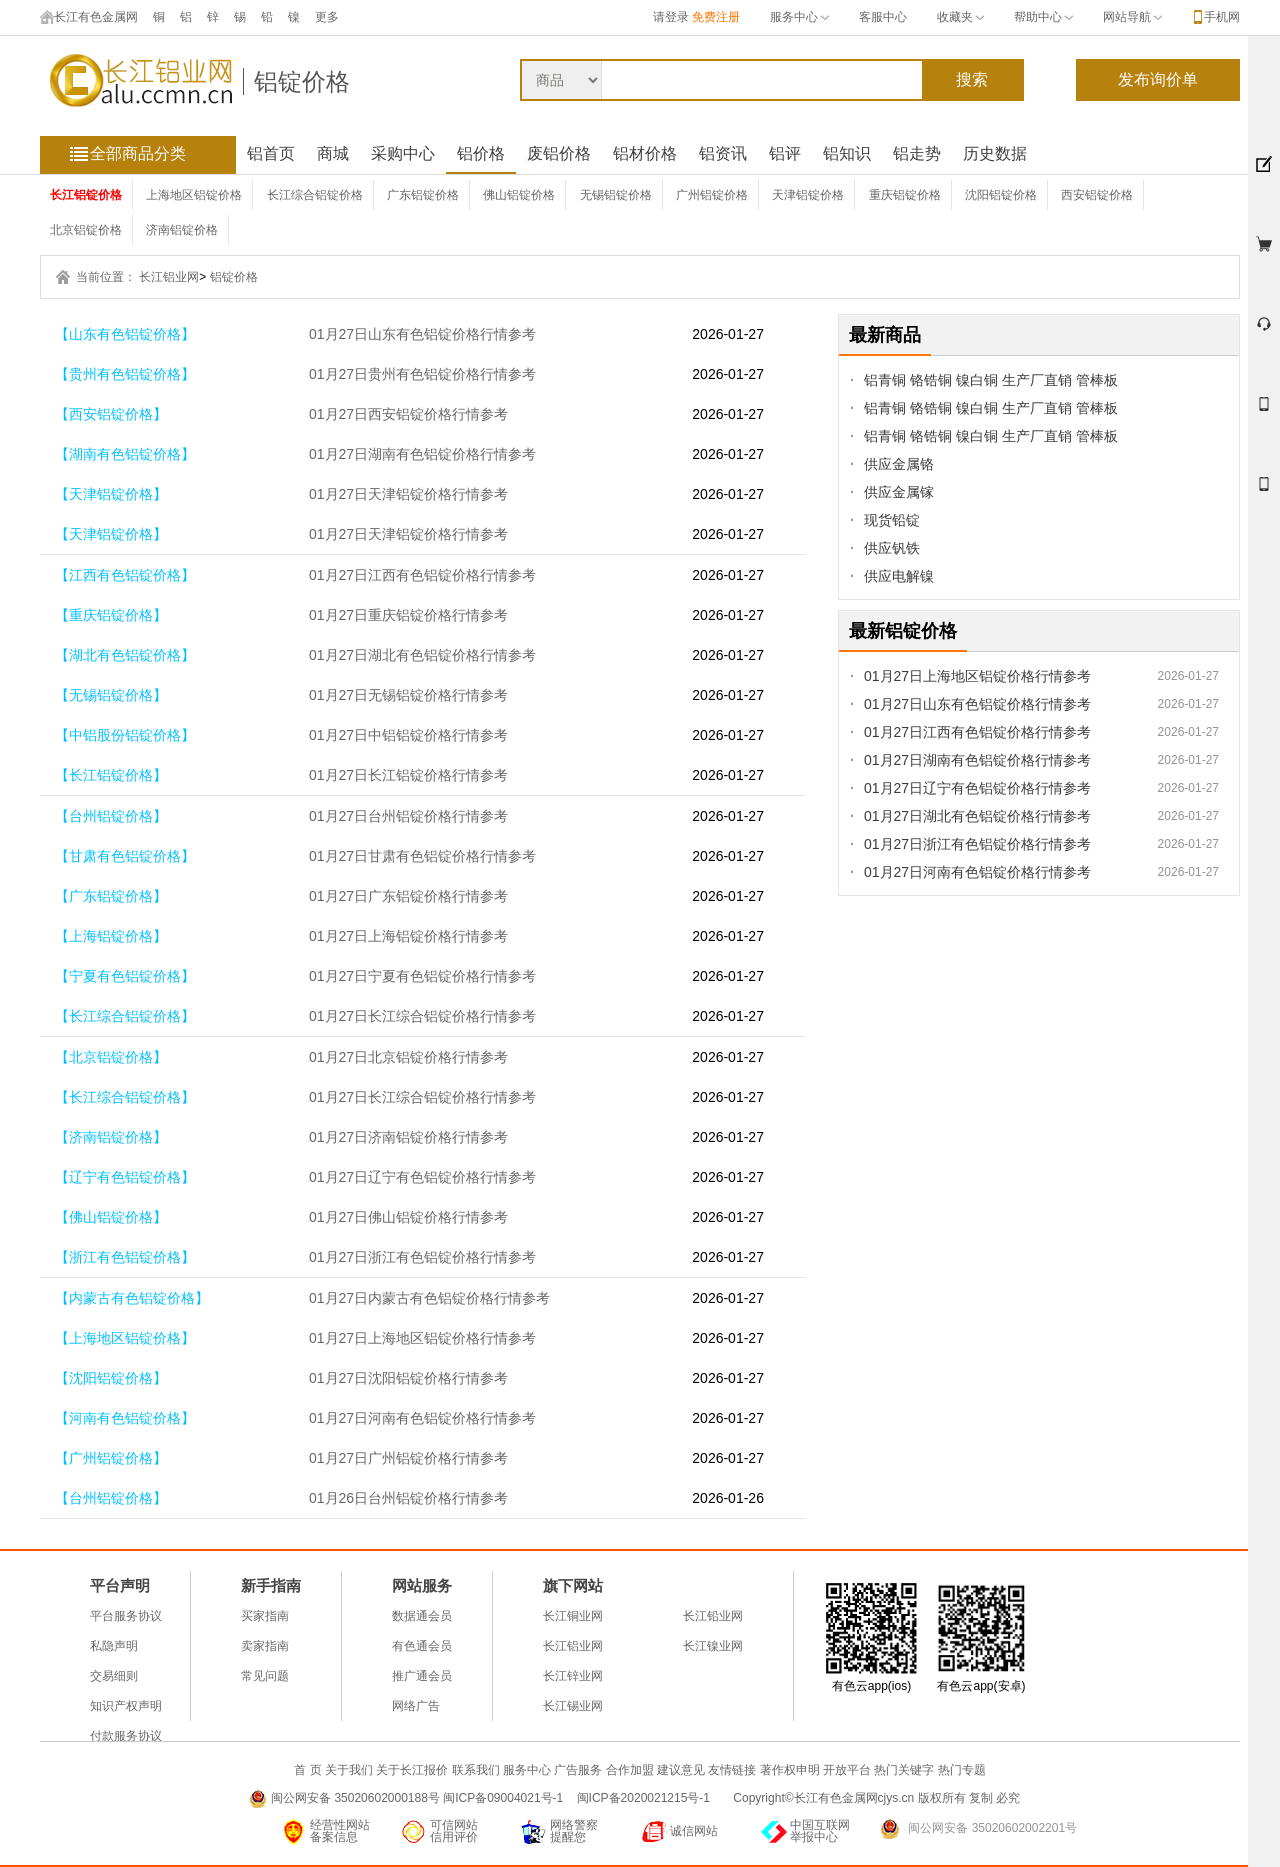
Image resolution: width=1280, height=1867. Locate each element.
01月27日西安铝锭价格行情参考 (408, 414)
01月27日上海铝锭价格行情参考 (408, 936)
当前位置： (106, 277)
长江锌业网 (573, 1676)
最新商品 (885, 335)
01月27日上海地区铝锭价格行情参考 (422, 1338)
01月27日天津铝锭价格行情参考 (408, 494)
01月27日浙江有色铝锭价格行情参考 (422, 1257)
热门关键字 (904, 1770)
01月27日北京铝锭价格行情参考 (408, 1057)
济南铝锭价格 (182, 230)
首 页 (307, 1770)
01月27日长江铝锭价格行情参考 (408, 775)
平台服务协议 (126, 1616)
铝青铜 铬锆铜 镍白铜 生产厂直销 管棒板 (991, 380)
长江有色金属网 (89, 17)
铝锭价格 (302, 81)
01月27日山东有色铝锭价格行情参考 (422, 334)
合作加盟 (630, 1770)
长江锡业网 (573, 1706)
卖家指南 (265, 1646)
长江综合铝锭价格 (315, 195)
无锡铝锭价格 (616, 195)
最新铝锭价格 (903, 631)
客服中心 (883, 17)
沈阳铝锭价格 (1001, 195)
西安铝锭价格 (1097, 195)
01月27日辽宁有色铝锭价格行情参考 (422, 1177)
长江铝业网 (169, 277)
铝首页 (271, 153)
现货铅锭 (892, 520)
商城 (333, 153)
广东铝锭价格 (423, 195)
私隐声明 (114, 1646)
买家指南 (265, 1616)
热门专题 (962, 1770)
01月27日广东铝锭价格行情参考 (408, 896)
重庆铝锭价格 (905, 195)
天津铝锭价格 (808, 195)
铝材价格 (645, 153)
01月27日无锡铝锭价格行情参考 (408, 695)
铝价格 (481, 153)
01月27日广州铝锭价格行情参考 (408, 1458)
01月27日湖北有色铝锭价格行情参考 (422, 655)
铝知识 (847, 153)
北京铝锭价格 (86, 230)
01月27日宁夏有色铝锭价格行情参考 (422, 976)
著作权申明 (790, 1770)
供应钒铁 (892, 548)
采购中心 (403, 153)
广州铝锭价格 (712, 195)
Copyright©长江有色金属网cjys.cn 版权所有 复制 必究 (876, 1798)
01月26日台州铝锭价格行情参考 (408, 1498)
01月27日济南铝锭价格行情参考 (408, 1137)
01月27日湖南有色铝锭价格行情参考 (422, 454)
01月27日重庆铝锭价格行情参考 (408, 615)
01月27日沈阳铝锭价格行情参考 (408, 1378)
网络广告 (416, 1706)
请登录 (671, 17)
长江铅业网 (713, 1616)
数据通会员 (422, 1616)
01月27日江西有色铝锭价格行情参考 (422, 575)
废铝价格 (559, 153)
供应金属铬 (899, 464)
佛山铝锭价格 (519, 195)
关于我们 (349, 1770)
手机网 (1222, 17)
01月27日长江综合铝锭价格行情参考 (422, 1016)
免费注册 (716, 17)
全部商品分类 (138, 153)
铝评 (785, 153)
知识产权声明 (126, 1706)
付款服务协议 (126, 1736)
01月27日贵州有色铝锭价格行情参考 (422, 374)
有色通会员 (422, 1646)
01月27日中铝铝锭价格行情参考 (408, 735)
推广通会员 (422, 1676)
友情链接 (732, 1770)
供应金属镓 (899, 492)
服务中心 (799, 17)
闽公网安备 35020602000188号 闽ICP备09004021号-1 (417, 1798)
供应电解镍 (899, 576)
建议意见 (681, 1770)
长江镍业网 (713, 1646)
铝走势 (917, 153)
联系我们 (476, 1770)
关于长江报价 (412, 1770)
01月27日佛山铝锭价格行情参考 (408, 1217)
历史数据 (995, 153)
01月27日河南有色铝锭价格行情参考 (422, 1418)
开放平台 (847, 1770)
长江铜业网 (573, 1616)
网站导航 (1132, 17)
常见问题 (265, 1676)
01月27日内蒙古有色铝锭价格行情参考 (429, 1298)
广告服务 (578, 1770)
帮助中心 (1043, 17)
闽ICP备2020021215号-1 (645, 1798)
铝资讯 (723, 153)
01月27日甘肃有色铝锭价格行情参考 (422, 856)
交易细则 (114, 1676)
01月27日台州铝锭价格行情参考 (408, 816)
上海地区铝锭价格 (194, 195)
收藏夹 (960, 17)
